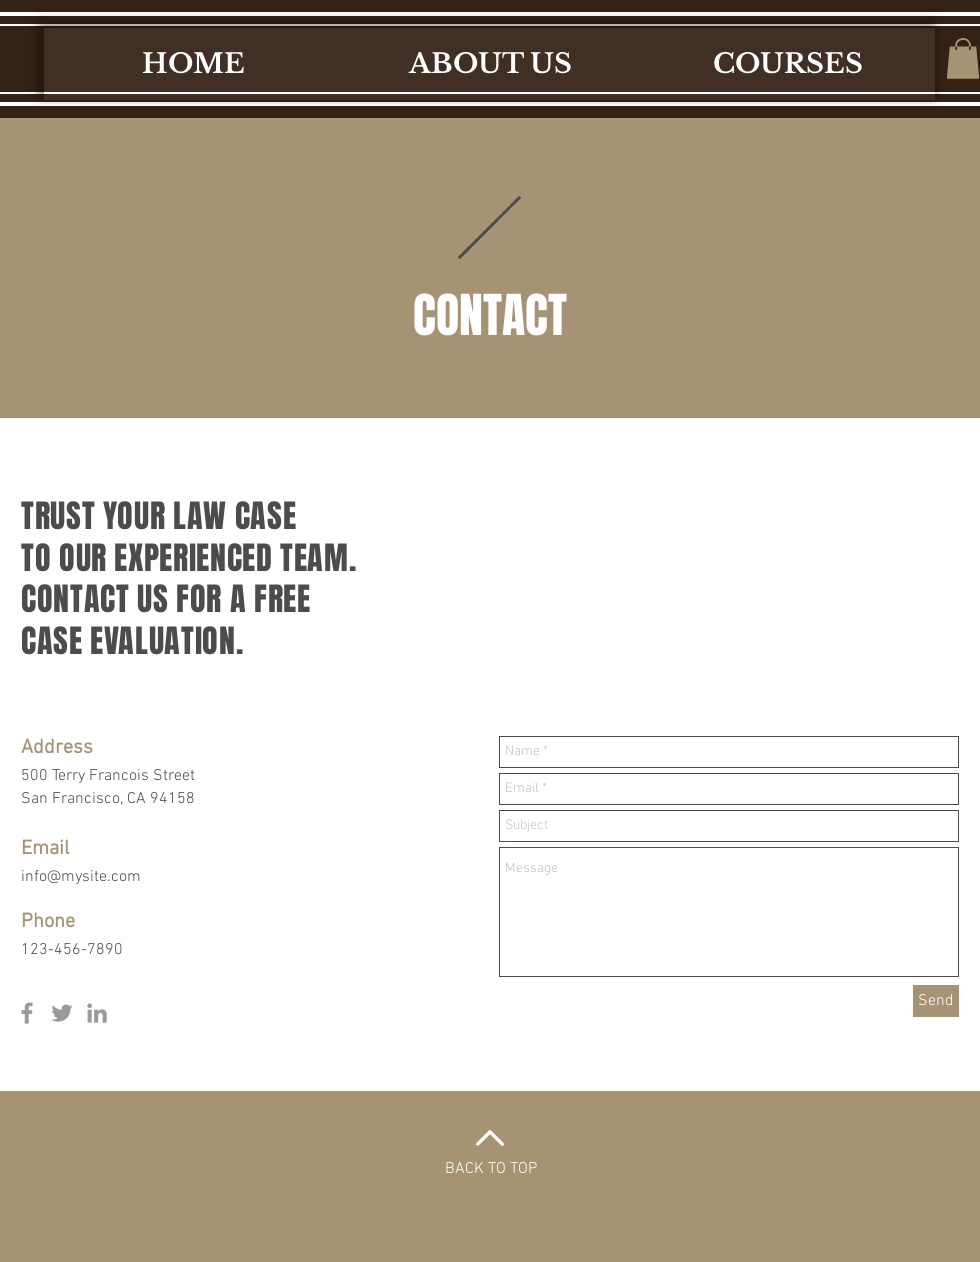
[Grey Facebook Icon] (27, 1013)
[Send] (936, 1001)
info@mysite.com (81, 877)
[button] (963, 58)
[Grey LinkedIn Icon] (97, 1013)
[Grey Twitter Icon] (62, 1013)
